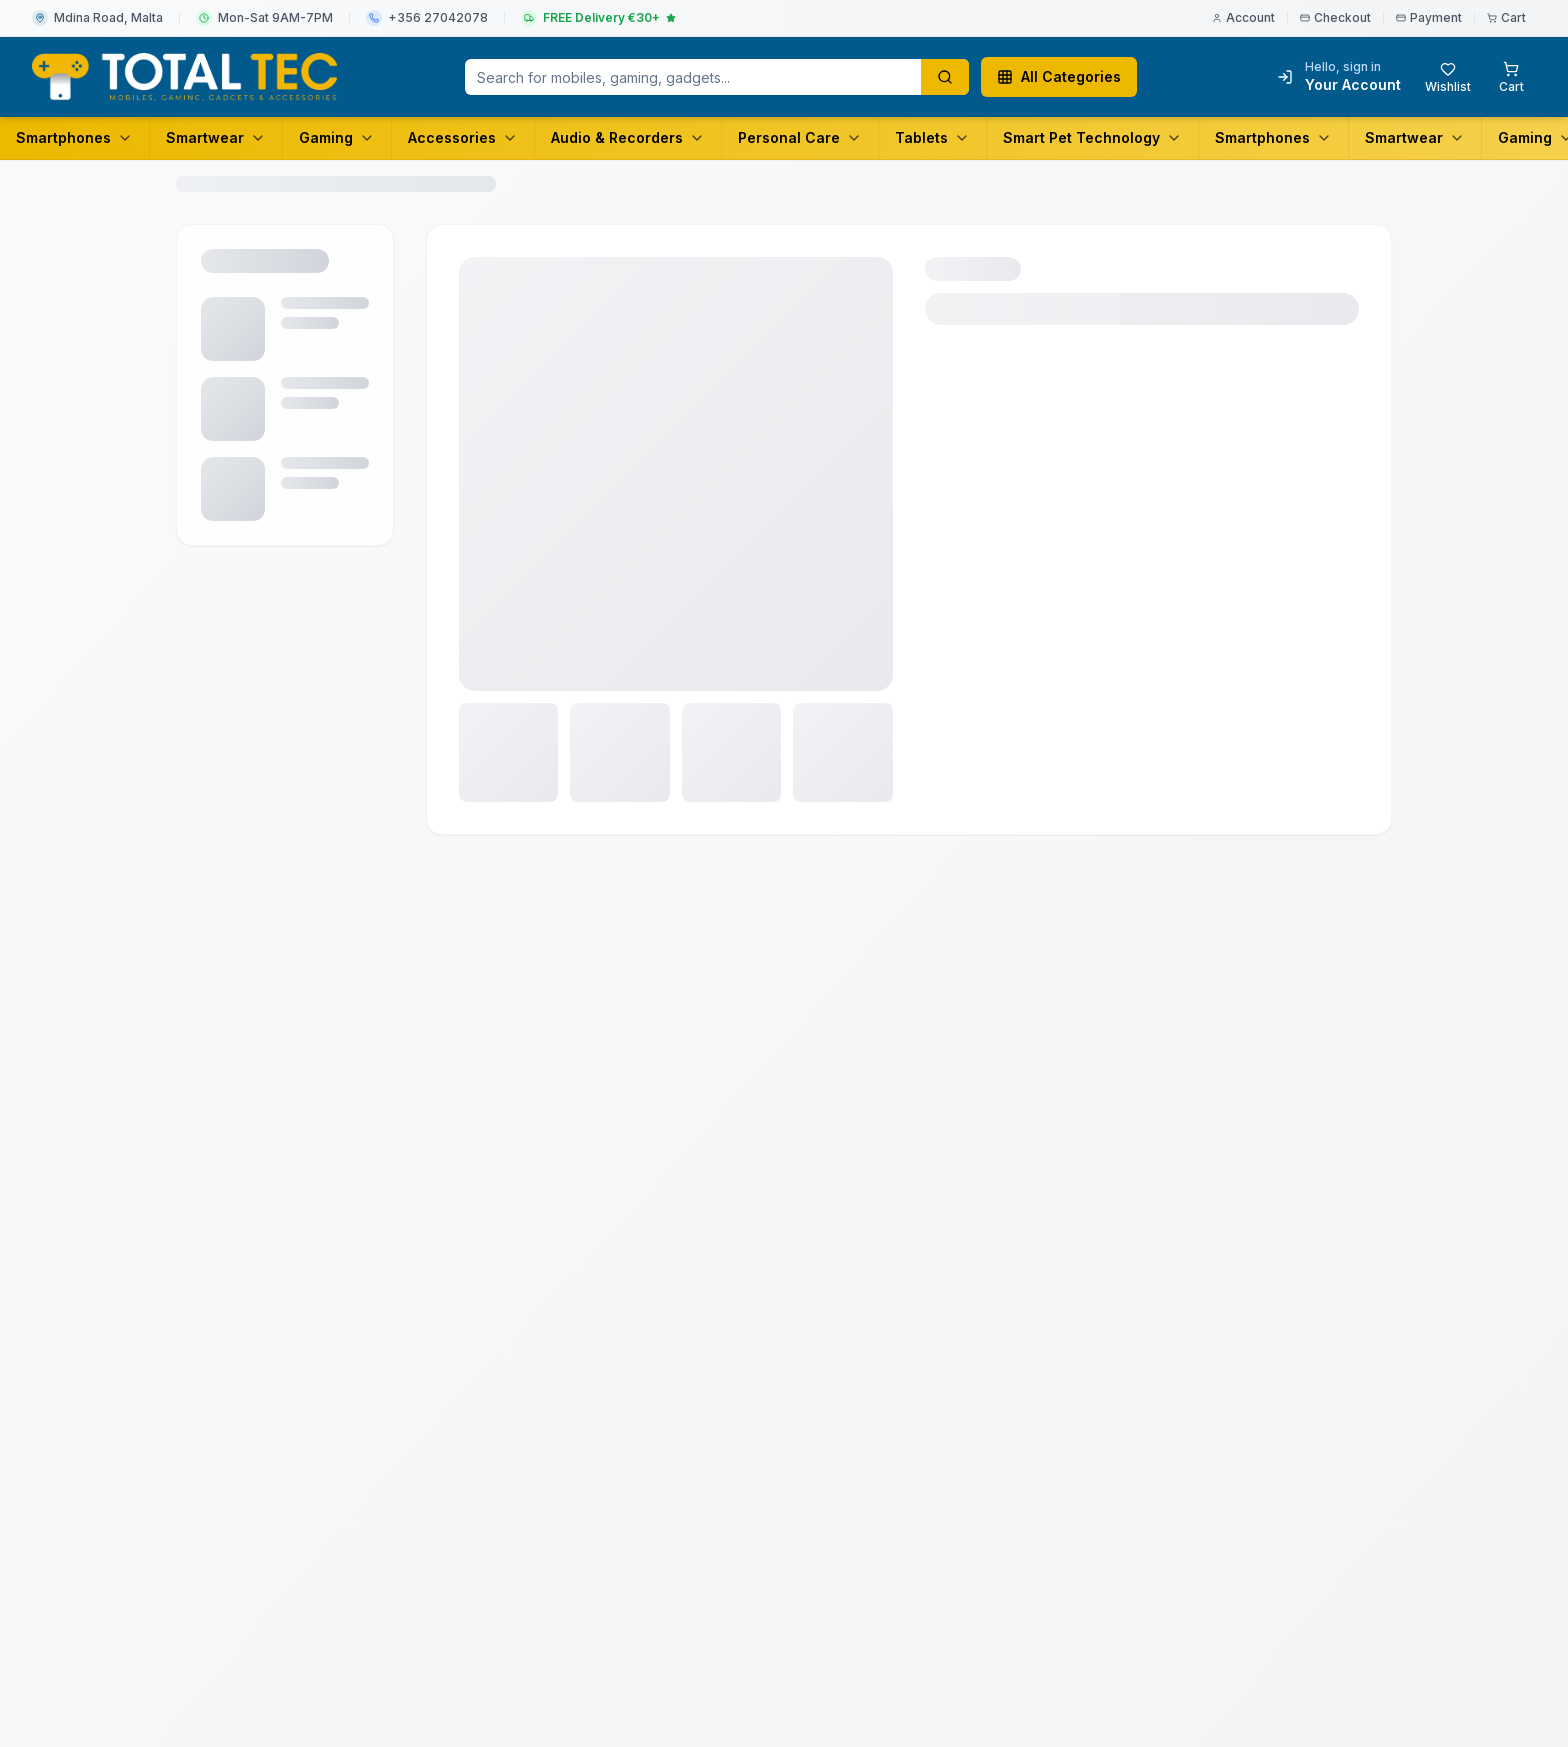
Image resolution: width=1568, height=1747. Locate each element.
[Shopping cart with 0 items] (1511, 77)
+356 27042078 (438, 17)
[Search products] (945, 77)
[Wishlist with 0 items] (1448, 77)
